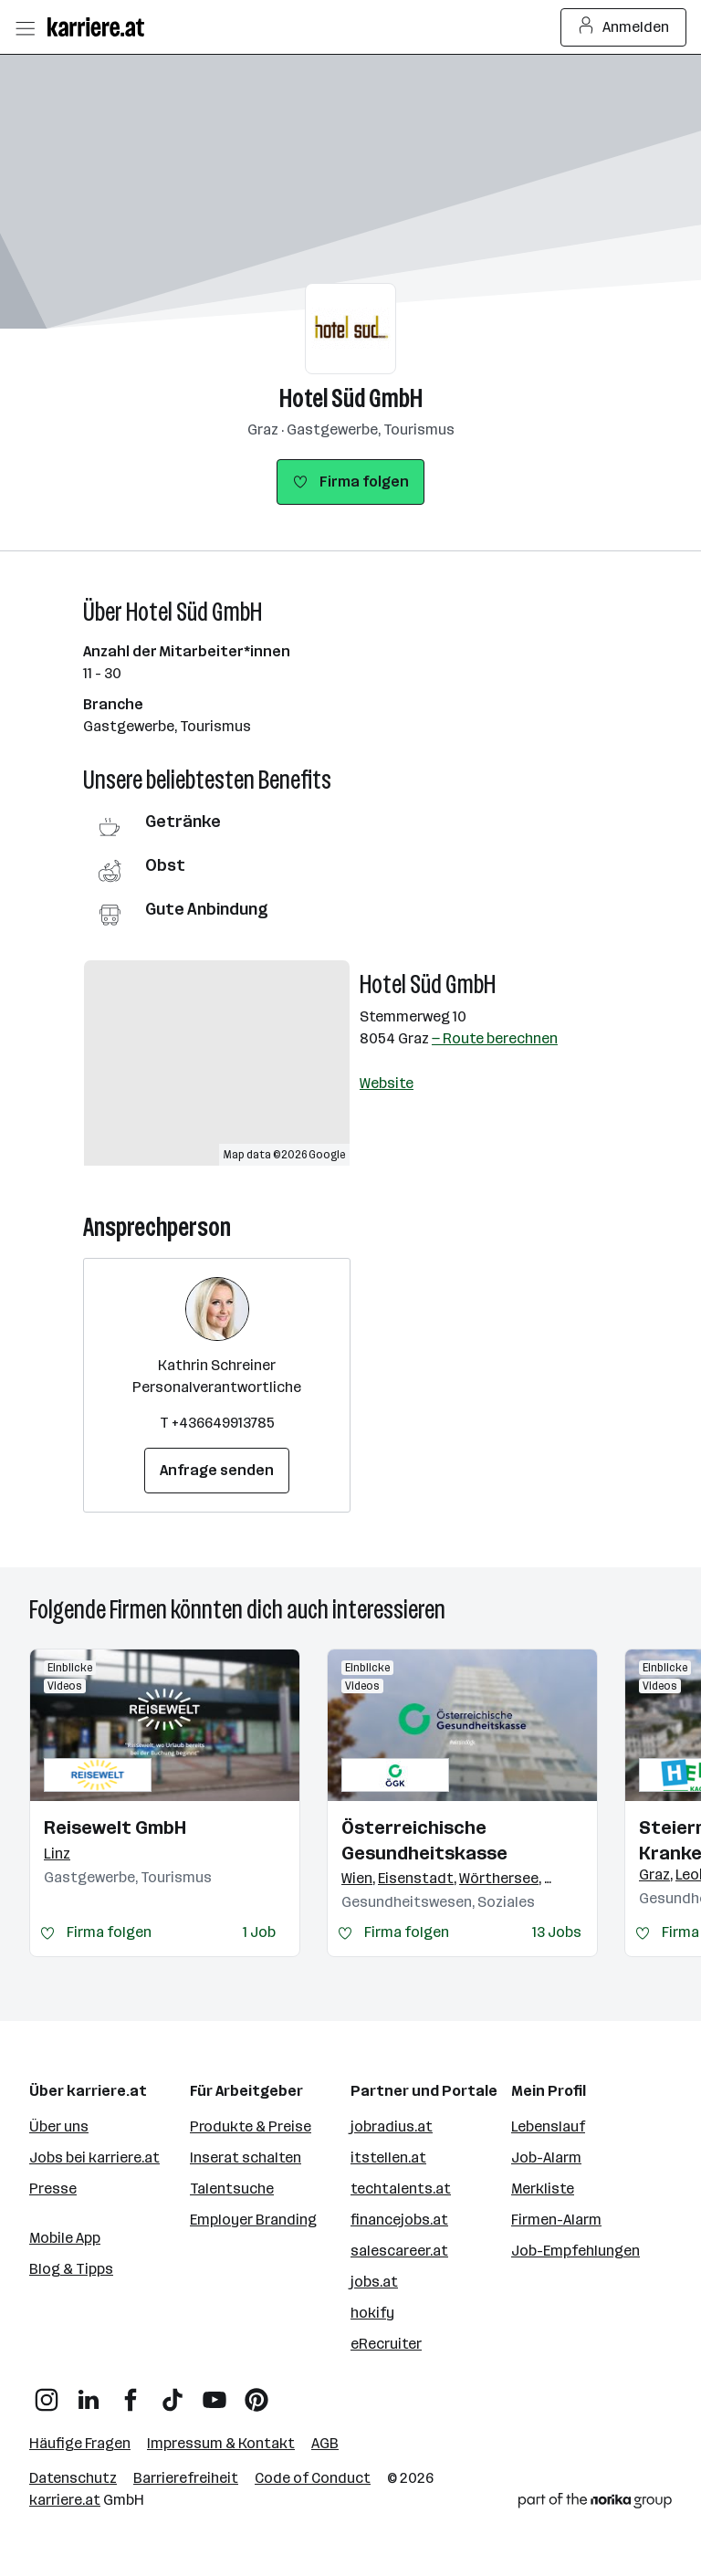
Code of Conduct (313, 2478)
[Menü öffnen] (25, 27)
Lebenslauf (548, 2126)
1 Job (259, 1932)
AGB (325, 2443)
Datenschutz (73, 2478)
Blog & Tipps (71, 2269)
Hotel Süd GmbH (351, 398)
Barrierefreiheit (185, 2478)
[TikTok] (172, 2393)
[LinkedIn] (88, 2393)
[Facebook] (130, 2393)
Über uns (59, 2126)
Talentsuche (232, 2188)
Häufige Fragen (80, 2443)
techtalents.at (400, 2188)
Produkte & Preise (250, 2126)
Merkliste (542, 2188)
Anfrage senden (217, 1470)
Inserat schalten (245, 2157)
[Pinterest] (256, 2393)
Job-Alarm (546, 2157)
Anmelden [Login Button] (624, 27)
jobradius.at (391, 2126)
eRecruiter (386, 2343)
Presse (53, 2188)
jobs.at (374, 2281)
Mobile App (64, 2237)
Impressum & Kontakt (221, 2443)
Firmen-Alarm (556, 2219)
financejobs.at (399, 2219)
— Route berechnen (495, 1038)
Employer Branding (253, 2219)
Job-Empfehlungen (575, 2250)
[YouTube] (214, 2393)
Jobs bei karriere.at (94, 2157)
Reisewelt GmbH (115, 1827)
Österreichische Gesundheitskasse (424, 1840)
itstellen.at (388, 2157)
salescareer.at (399, 2250)
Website (386, 1083)
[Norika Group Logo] (595, 2504)
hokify (372, 2312)
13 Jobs (556, 1932)
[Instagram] (46, 2393)
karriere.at (64, 2499)
